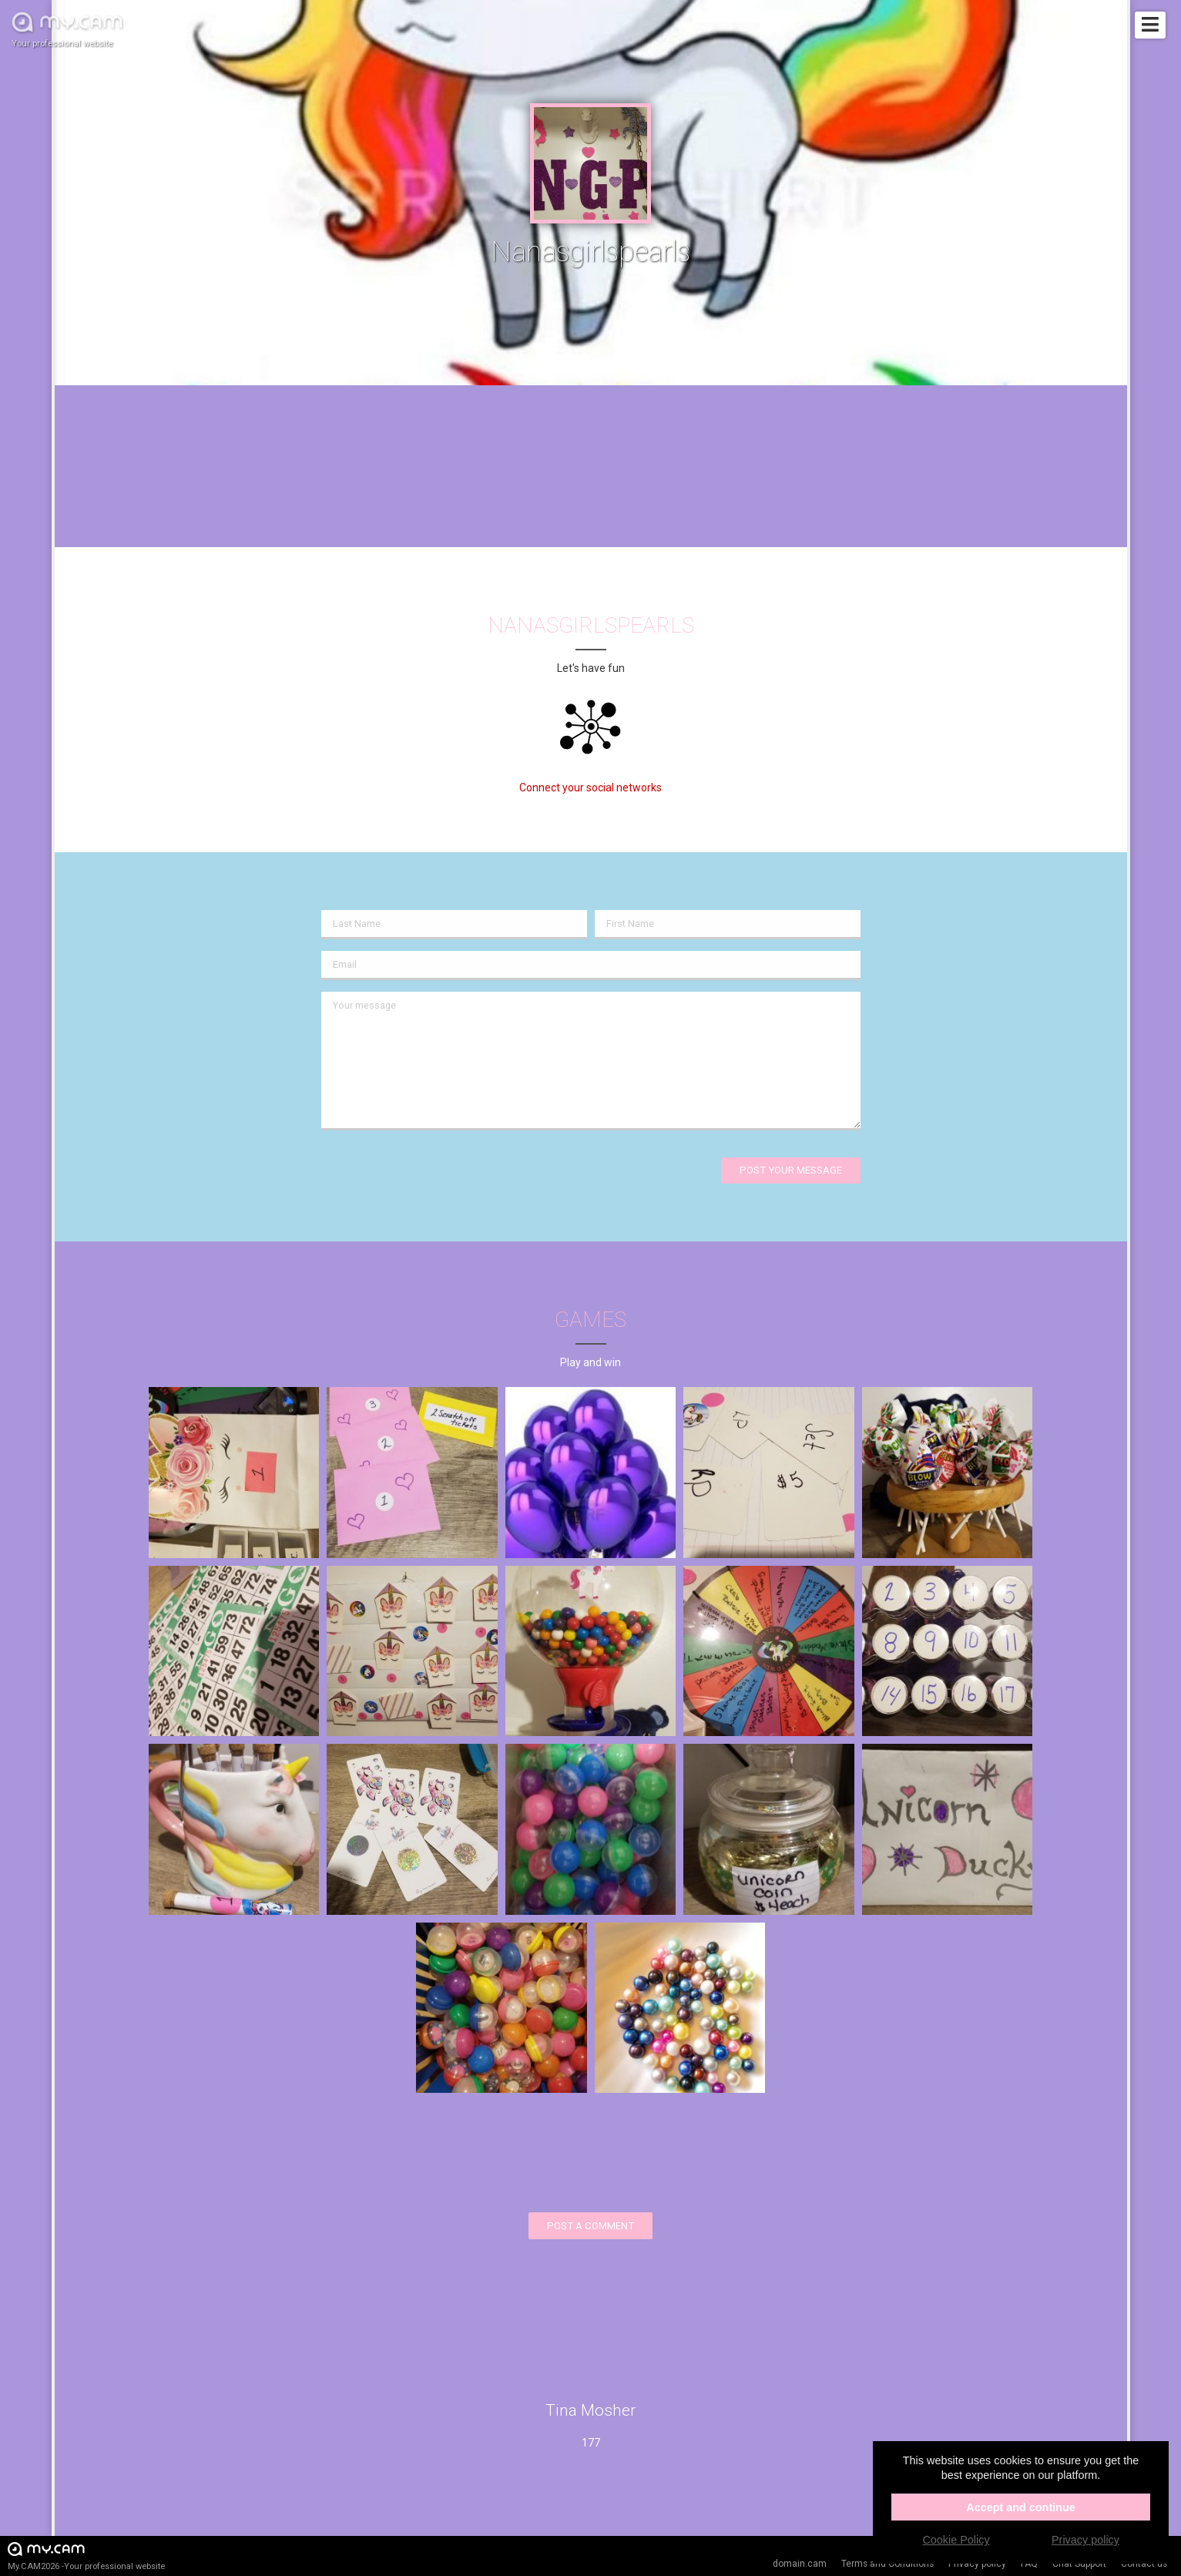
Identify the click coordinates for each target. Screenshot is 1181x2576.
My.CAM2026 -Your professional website (86, 2555)
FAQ (1029, 2563)
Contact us (1144, 2563)
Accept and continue (1020, 2507)
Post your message (791, 1170)
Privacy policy (977, 2563)
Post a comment (590, 2226)
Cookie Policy (955, 2540)
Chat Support (1079, 2563)
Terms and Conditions (887, 2563)
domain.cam (800, 2563)
